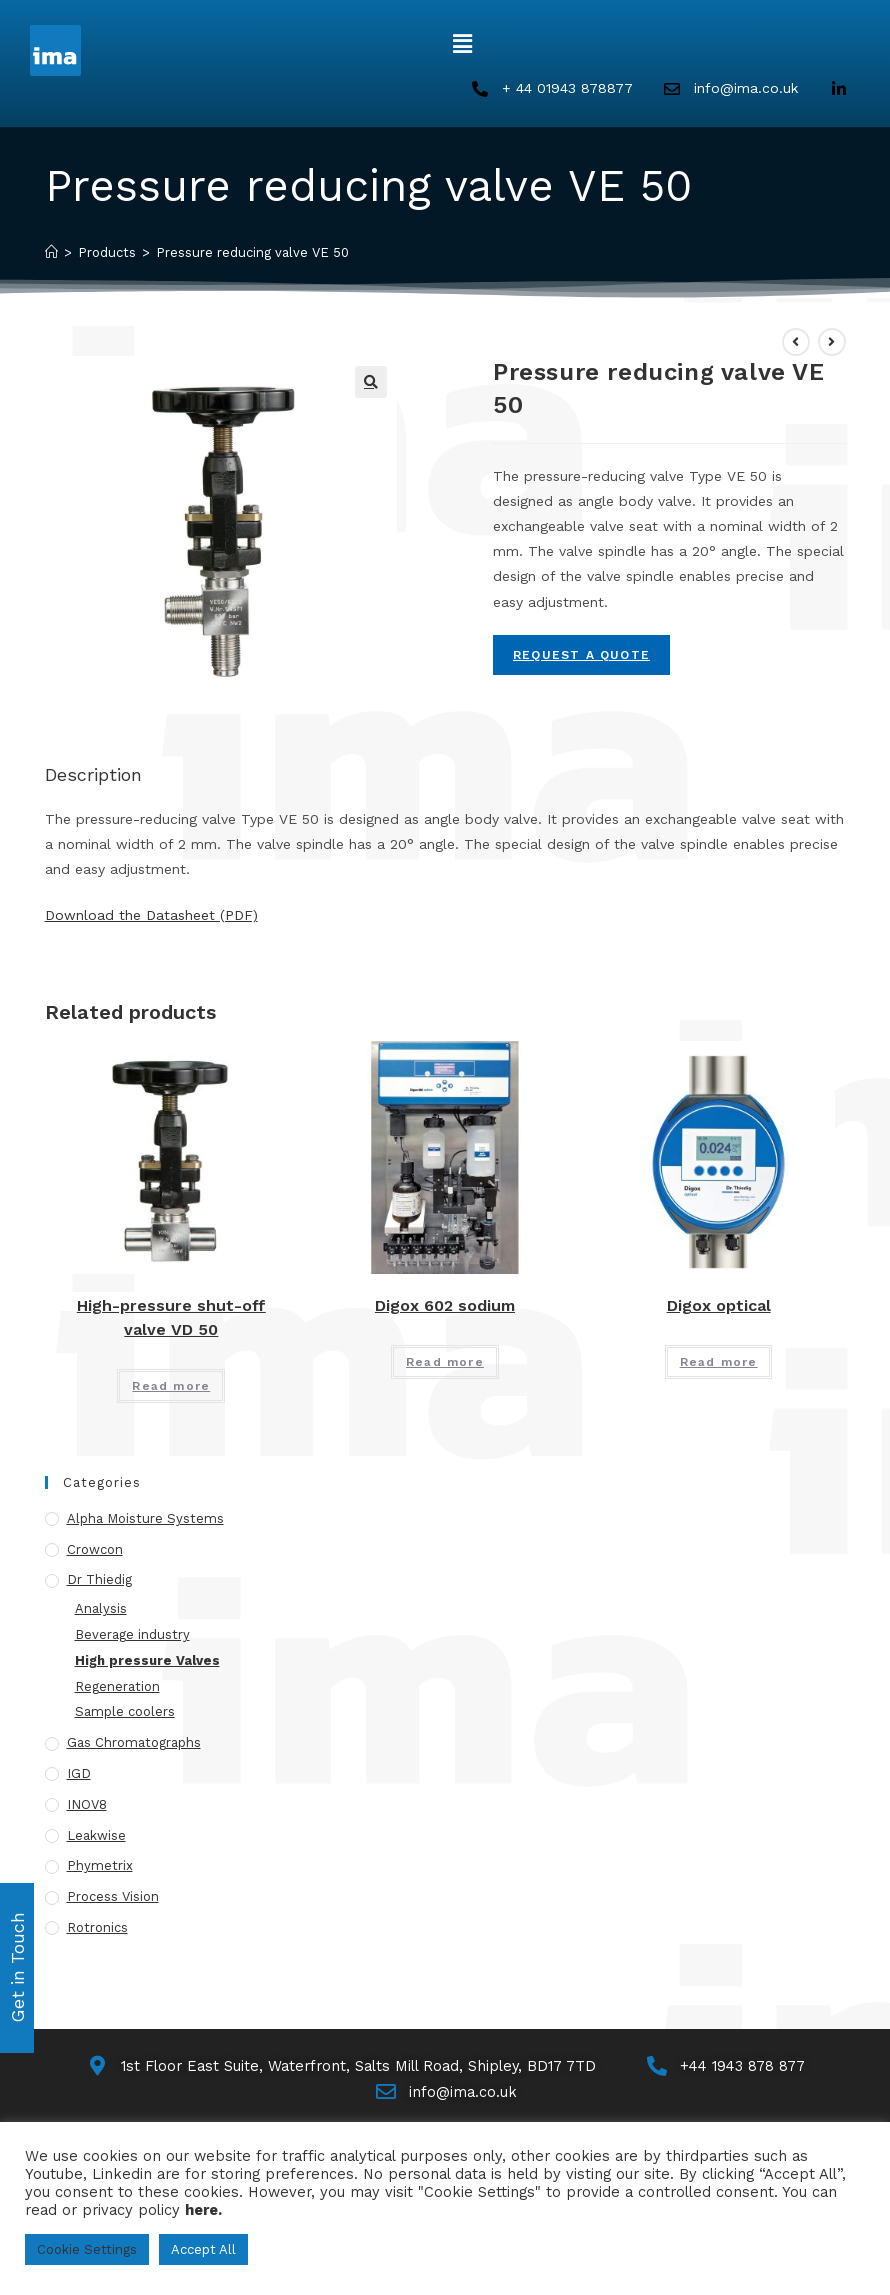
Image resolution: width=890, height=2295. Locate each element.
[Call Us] (732, 2068)
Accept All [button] (203, 2249)
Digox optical (719, 1307)
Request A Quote (581, 657)
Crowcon (95, 1550)
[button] (462, 44)
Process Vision (113, 1898)
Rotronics (97, 1929)
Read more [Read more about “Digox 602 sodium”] (445, 1364)
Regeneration (117, 1687)
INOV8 (87, 1806)
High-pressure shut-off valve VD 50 (171, 1319)
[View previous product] (796, 343)
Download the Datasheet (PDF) (151, 916)
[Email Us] (445, 2095)
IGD (79, 1775)
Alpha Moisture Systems (145, 1520)
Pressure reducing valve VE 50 (252, 254)
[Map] (339, 2068)
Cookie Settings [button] (87, 2249)
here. (203, 2210)
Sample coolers (125, 1713)
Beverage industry (132, 1636)
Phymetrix (100, 1867)
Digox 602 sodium (445, 1307)
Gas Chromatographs (134, 1744)
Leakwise (96, 1836)
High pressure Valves (147, 1662)
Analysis (101, 1610)
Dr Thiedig (99, 1581)
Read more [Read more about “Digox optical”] (719, 1364)
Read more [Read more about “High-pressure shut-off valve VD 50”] (171, 1388)
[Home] (51, 254)
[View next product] (832, 343)
